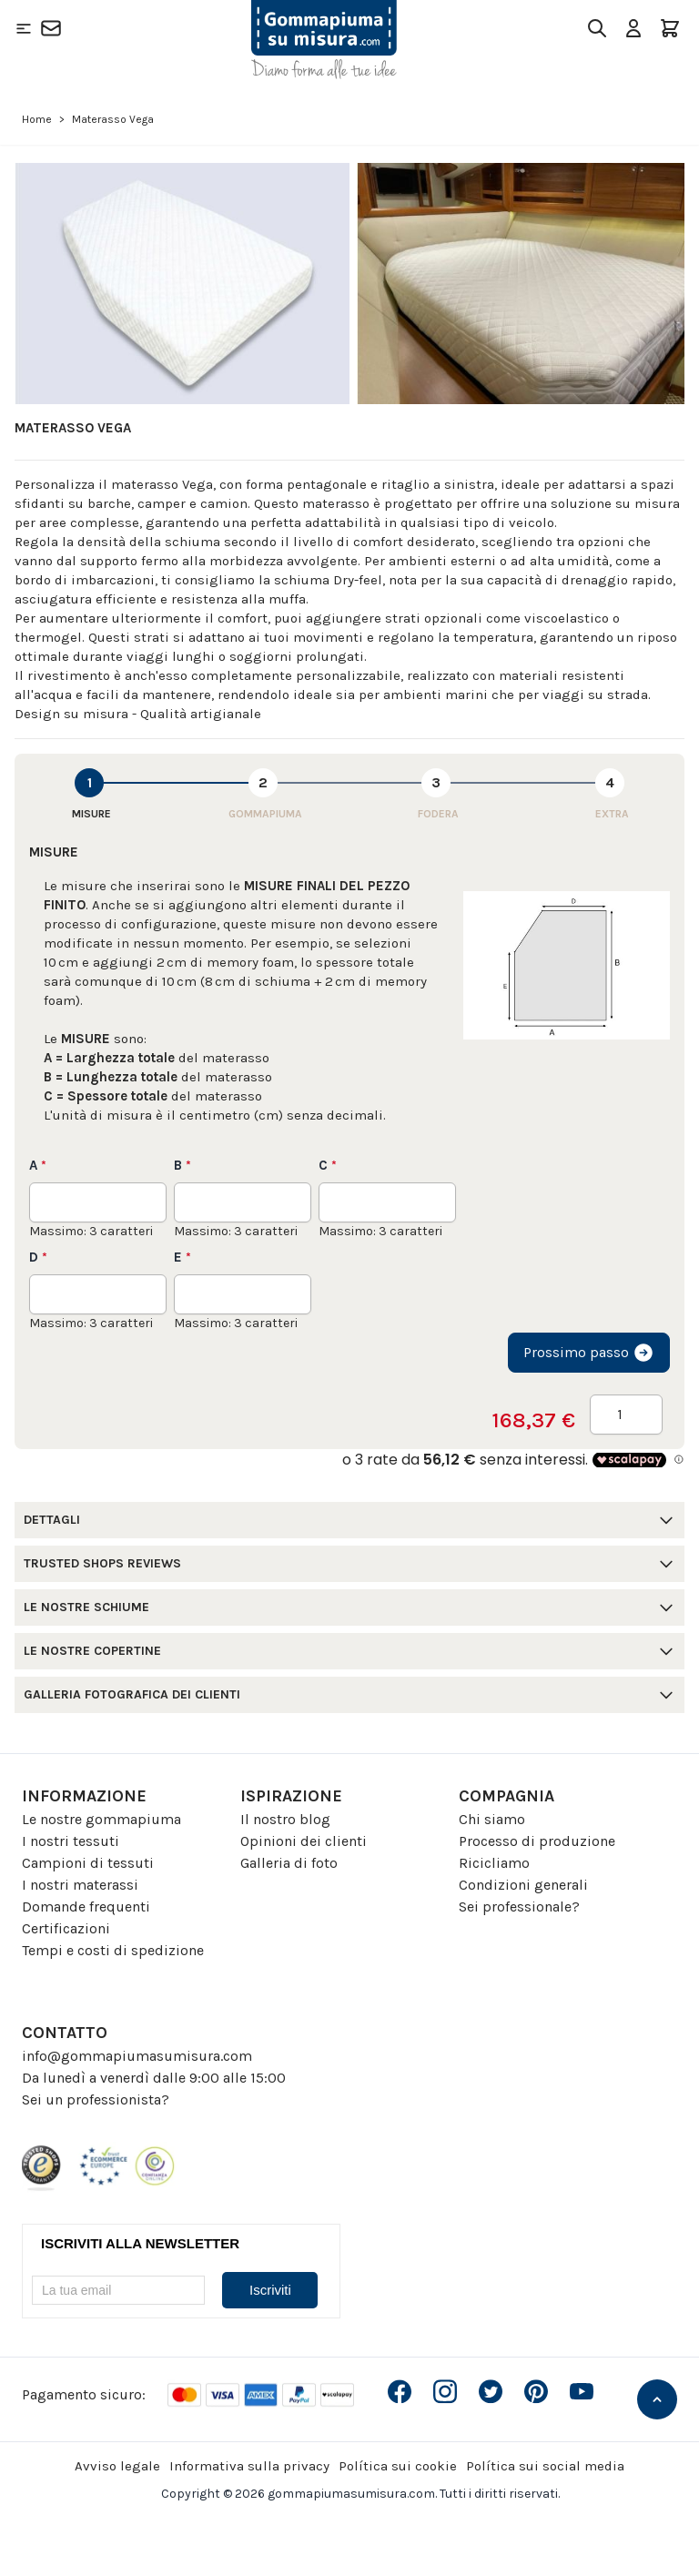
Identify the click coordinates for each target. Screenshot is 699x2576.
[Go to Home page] (324, 39)
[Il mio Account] (633, 28)
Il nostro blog (285, 1819)
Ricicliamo (494, 1862)
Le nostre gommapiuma (101, 1819)
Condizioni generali (523, 1884)
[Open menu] (24, 28)
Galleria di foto (289, 1862)
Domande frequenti (86, 1906)
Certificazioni (66, 1928)
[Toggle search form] (597, 28)
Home (37, 119)
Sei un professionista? (95, 2099)
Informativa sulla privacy (249, 2466)
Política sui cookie (398, 2466)
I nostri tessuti (70, 1841)
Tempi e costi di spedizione (113, 1950)
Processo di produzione (537, 1841)
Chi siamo (492, 1819)
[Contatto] (51, 28)
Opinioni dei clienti (303, 1841)
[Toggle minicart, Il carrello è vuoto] (669, 28)
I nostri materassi (80, 1884)
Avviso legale (117, 2466)
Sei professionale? (519, 1906)
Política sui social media (545, 2466)
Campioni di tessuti (88, 1862)
